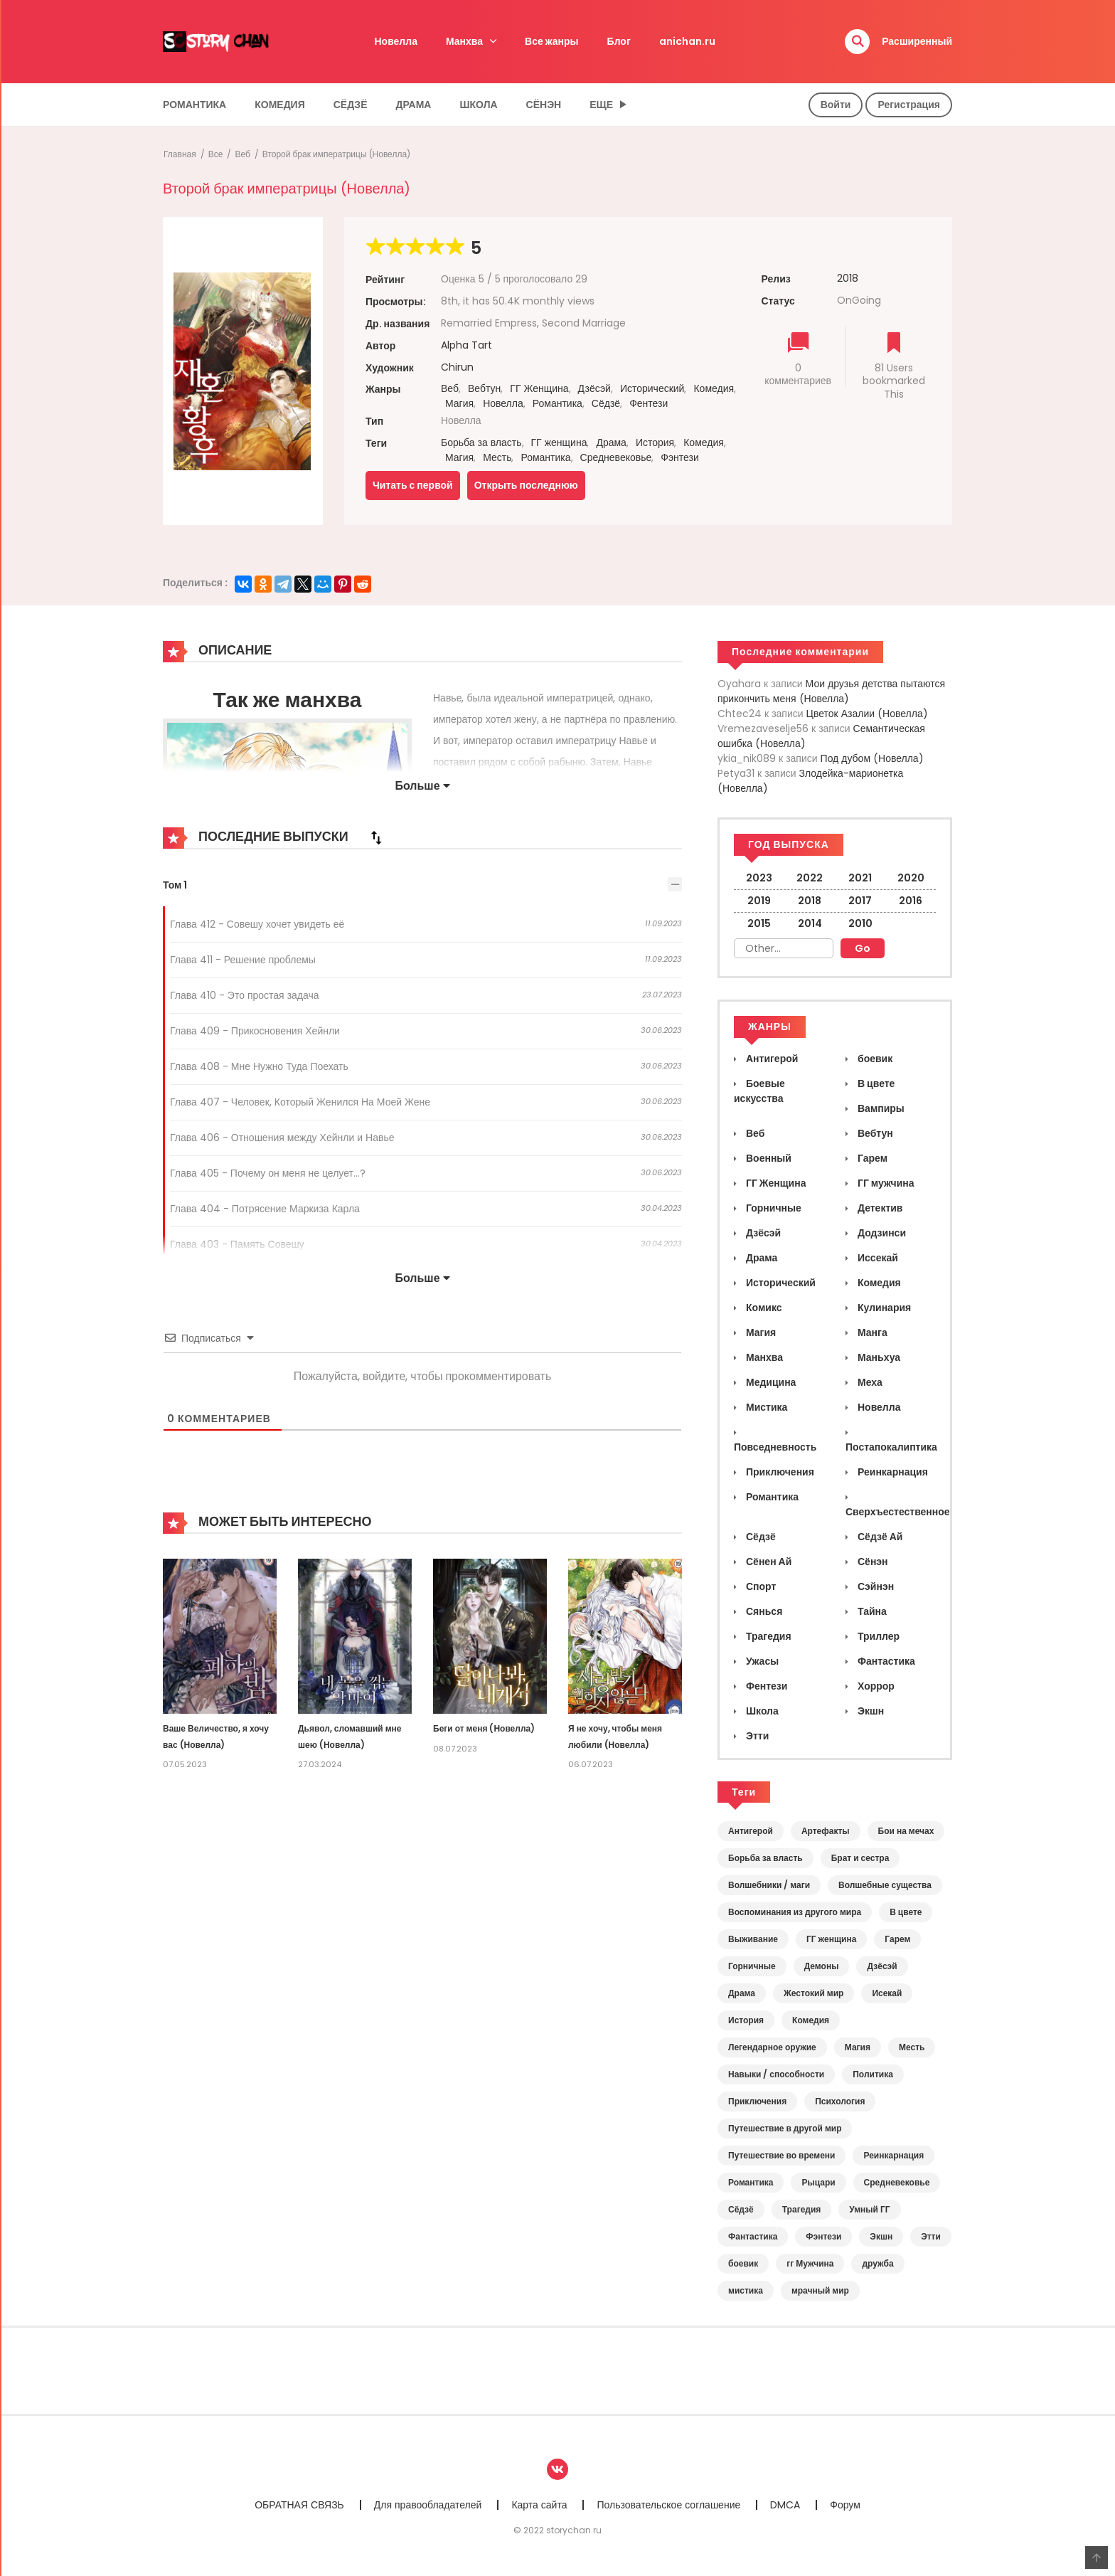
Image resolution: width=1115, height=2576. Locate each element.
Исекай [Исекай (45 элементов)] (887, 1993)
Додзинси (880, 1233)
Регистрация (908, 104)
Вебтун (484, 388)
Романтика (194, 104)
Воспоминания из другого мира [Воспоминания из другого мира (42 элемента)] (794, 1912)
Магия (459, 403)
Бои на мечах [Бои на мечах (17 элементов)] (906, 1831)
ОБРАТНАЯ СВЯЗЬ (299, 2505)
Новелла (396, 41)
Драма (414, 104)
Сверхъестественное (897, 1512)
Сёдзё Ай (878, 1537)
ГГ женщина (559, 442)
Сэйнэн (874, 1586)
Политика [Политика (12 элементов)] (873, 2074)
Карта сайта (539, 2505)
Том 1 (175, 885)
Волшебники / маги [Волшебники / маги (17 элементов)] (769, 1885)
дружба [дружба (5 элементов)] (877, 2263)
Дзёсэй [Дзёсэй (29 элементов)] (882, 1966)
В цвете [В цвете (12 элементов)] (906, 1912)
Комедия (280, 104)
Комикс (762, 1307)
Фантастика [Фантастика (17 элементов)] (752, 2236)
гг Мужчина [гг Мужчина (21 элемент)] (809, 2263)
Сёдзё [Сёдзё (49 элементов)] (741, 2209)
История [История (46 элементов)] (746, 2020)
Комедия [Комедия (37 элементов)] (810, 2020)
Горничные (772, 1208)
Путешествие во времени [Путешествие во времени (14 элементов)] (781, 2155)
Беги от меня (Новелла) (484, 1728)
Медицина (770, 1382)
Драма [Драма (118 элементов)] (741, 1993)
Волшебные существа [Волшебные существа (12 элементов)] (885, 1885)
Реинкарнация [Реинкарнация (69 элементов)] (893, 2155)
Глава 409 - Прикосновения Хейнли (255, 1031)
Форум (845, 2505)
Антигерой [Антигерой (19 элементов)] (750, 1831)
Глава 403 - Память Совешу (237, 1244)
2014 (810, 923)
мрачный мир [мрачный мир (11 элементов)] (820, 2290)
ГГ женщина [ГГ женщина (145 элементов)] (831, 1939)
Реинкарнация (891, 1472)
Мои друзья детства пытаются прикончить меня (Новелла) (831, 691)
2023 (759, 878)
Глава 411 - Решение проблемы (243, 960)
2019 (759, 901)
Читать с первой (413, 485)
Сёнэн (544, 104)
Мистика (765, 1407)
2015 (759, 923)
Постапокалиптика (891, 1447)
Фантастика (885, 1661)
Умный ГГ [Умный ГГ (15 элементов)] (869, 2209)
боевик (873, 1058)
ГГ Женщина (539, 388)
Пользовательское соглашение (668, 2505)
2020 (910, 878)
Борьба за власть (481, 442)
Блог (619, 41)
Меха (868, 1382)
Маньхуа (877, 1357)
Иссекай (876, 1258)
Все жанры (552, 41)
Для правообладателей (428, 2505)
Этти (756, 1736)
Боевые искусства (759, 1091)
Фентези (648, 403)
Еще (601, 104)
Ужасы (761, 1661)
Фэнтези (680, 457)
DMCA (785, 2505)
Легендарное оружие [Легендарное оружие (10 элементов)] (772, 2047)
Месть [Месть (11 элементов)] (911, 2047)
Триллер (877, 1636)
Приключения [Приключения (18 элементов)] (757, 2101)
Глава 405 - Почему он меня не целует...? (268, 1173)
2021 (860, 878)
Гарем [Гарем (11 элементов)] (897, 1939)
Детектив (878, 1208)
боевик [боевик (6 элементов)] (743, 2263)
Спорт (760, 1586)
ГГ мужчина (884, 1183)
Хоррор (875, 1686)
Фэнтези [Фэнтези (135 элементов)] (823, 2236)
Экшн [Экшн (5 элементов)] (881, 2236)
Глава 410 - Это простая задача (244, 995)
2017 (860, 901)
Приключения (779, 1472)
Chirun (457, 367)
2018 (847, 278)
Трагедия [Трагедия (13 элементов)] (801, 2209)
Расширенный (917, 41)
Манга (871, 1332)
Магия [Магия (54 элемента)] (857, 2047)
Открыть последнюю (526, 485)
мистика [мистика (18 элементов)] (745, 2290)
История (655, 442)
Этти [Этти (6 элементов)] (931, 2236)
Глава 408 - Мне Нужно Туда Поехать (259, 1066)
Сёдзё (351, 104)
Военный (767, 1158)
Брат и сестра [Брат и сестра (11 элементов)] (860, 1858)
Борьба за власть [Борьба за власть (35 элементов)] (765, 1858)
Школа (478, 104)
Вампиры (880, 1108)
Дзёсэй (594, 388)
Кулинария (883, 1307)
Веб (242, 154)
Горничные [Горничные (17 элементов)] (752, 1966)
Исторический (652, 388)
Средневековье (616, 457)
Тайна (871, 1611)
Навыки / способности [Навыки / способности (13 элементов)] (776, 2074)
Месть (497, 457)
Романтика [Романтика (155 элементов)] (750, 2182)
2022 (809, 878)
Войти (836, 104)
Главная (180, 154)
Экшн (869, 1711)
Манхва (464, 41)
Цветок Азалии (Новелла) (867, 713)
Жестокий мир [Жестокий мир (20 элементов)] (813, 1993)
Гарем (871, 1158)
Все (215, 154)
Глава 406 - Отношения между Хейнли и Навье (282, 1137)
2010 (860, 923)
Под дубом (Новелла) (872, 758)
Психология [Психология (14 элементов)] (840, 2101)
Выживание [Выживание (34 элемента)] (753, 1939)
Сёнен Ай (767, 1561)
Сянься (763, 1611)
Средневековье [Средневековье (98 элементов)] (897, 2182)
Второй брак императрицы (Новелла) (336, 154)
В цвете (875, 1083)
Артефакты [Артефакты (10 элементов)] (825, 1831)
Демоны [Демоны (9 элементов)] (821, 1966)
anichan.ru (687, 41)
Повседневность (775, 1447)
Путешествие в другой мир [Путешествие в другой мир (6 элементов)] (784, 2128)
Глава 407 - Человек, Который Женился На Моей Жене (300, 1102)
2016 (910, 901)
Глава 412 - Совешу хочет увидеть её (257, 924)
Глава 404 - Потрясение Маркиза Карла (265, 1209)
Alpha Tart (466, 345)
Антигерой (771, 1058)
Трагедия (767, 1636)
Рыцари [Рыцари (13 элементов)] (818, 2182)
